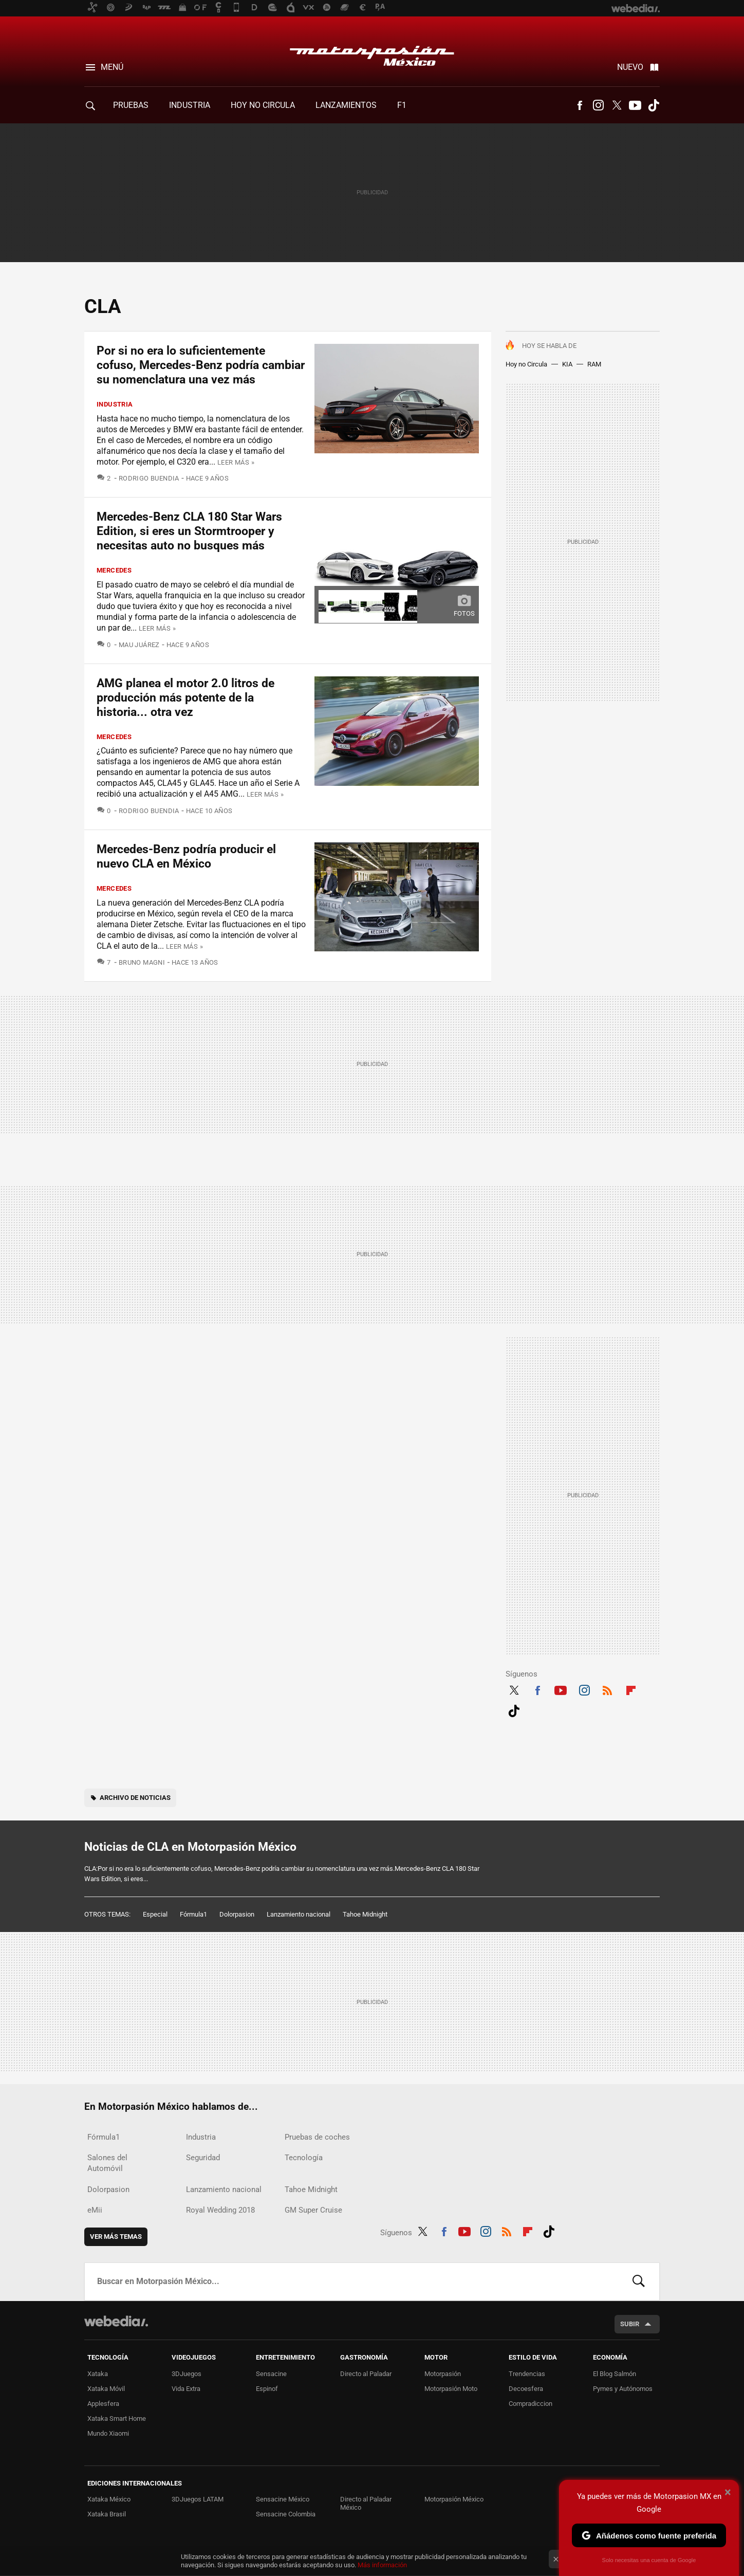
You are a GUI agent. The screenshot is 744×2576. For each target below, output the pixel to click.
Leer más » (235, 462)
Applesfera (103, 2403)
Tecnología (304, 2157)
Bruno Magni (142, 962)
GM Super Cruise (313, 2210)
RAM (594, 364)
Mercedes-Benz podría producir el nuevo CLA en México (186, 856)
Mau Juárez (139, 645)
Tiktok (653, 105)
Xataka (97, 2374)
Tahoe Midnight (365, 1914)
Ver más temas (116, 2236)
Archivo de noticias (135, 1797)
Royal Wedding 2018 (220, 2210)
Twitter (616, 105)
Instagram (598, 105)
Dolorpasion (236, 1914)
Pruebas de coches (317, 2137)
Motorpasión (442, 2374)
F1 (401, 105)
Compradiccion (530, 2403)
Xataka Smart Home (116, 2418)
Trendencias (527, 2374)
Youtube (635, 105)
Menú (112, 67)
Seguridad (203, 2157)
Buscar (638, 2281)
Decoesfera (526, 2389)
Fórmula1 (193, 1914)
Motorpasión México (372, 52)
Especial (155, 1914)
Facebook (579, 105)
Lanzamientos (346, 105)
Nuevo (630, 67)
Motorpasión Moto (450, 2389)
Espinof (267, 2389)
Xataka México (109, 2499)
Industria (189, 105)
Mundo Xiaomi (108, 2433)
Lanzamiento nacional (298, 1914)
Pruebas (130, 105)
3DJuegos (186, 2374)
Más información (382, 2565)
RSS (607, 1689)
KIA (567, 364)
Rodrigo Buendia (149, 478)
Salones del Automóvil (107, 2163)
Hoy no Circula (526, 364)
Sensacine (271, 2374)
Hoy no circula (263, 105)
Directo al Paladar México (366, 2503)
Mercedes (114, 570)
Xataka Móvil (106, 2389)
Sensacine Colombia (285, 2514)
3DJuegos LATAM (198, 2499)
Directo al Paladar (366, 2374)
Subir (629, 2324)
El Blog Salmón (614, 2374)
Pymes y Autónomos (623, 2389)
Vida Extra (186, 2389)
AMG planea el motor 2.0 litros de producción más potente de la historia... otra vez (185, 697)
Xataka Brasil (106, 2514)
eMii (94, 2210)
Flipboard (631, 1689)
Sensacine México (282, 2499)
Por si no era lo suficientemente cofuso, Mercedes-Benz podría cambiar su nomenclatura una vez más (201, 365)
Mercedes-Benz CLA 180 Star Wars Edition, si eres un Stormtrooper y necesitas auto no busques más (189, 531)
